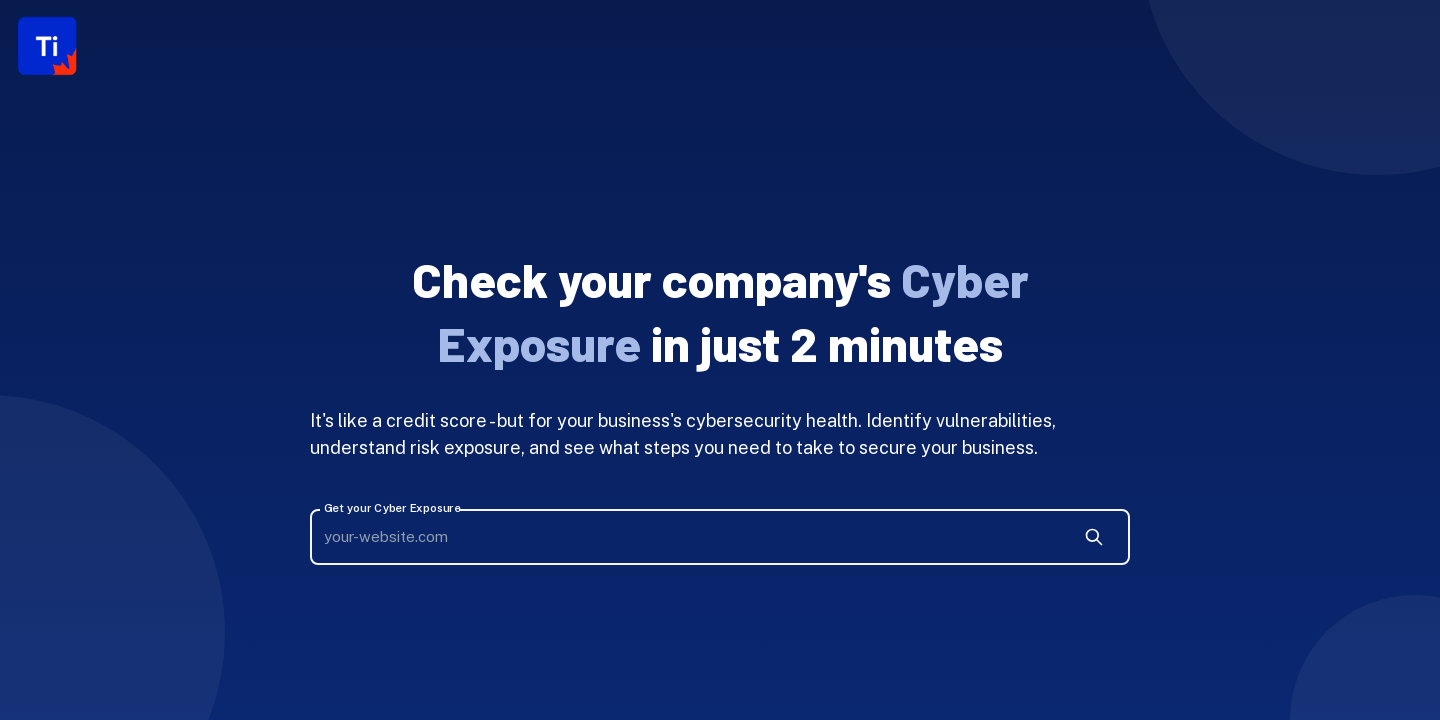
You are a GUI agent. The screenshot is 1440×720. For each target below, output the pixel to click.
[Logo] (47, 46)
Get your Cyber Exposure (392, 508)
